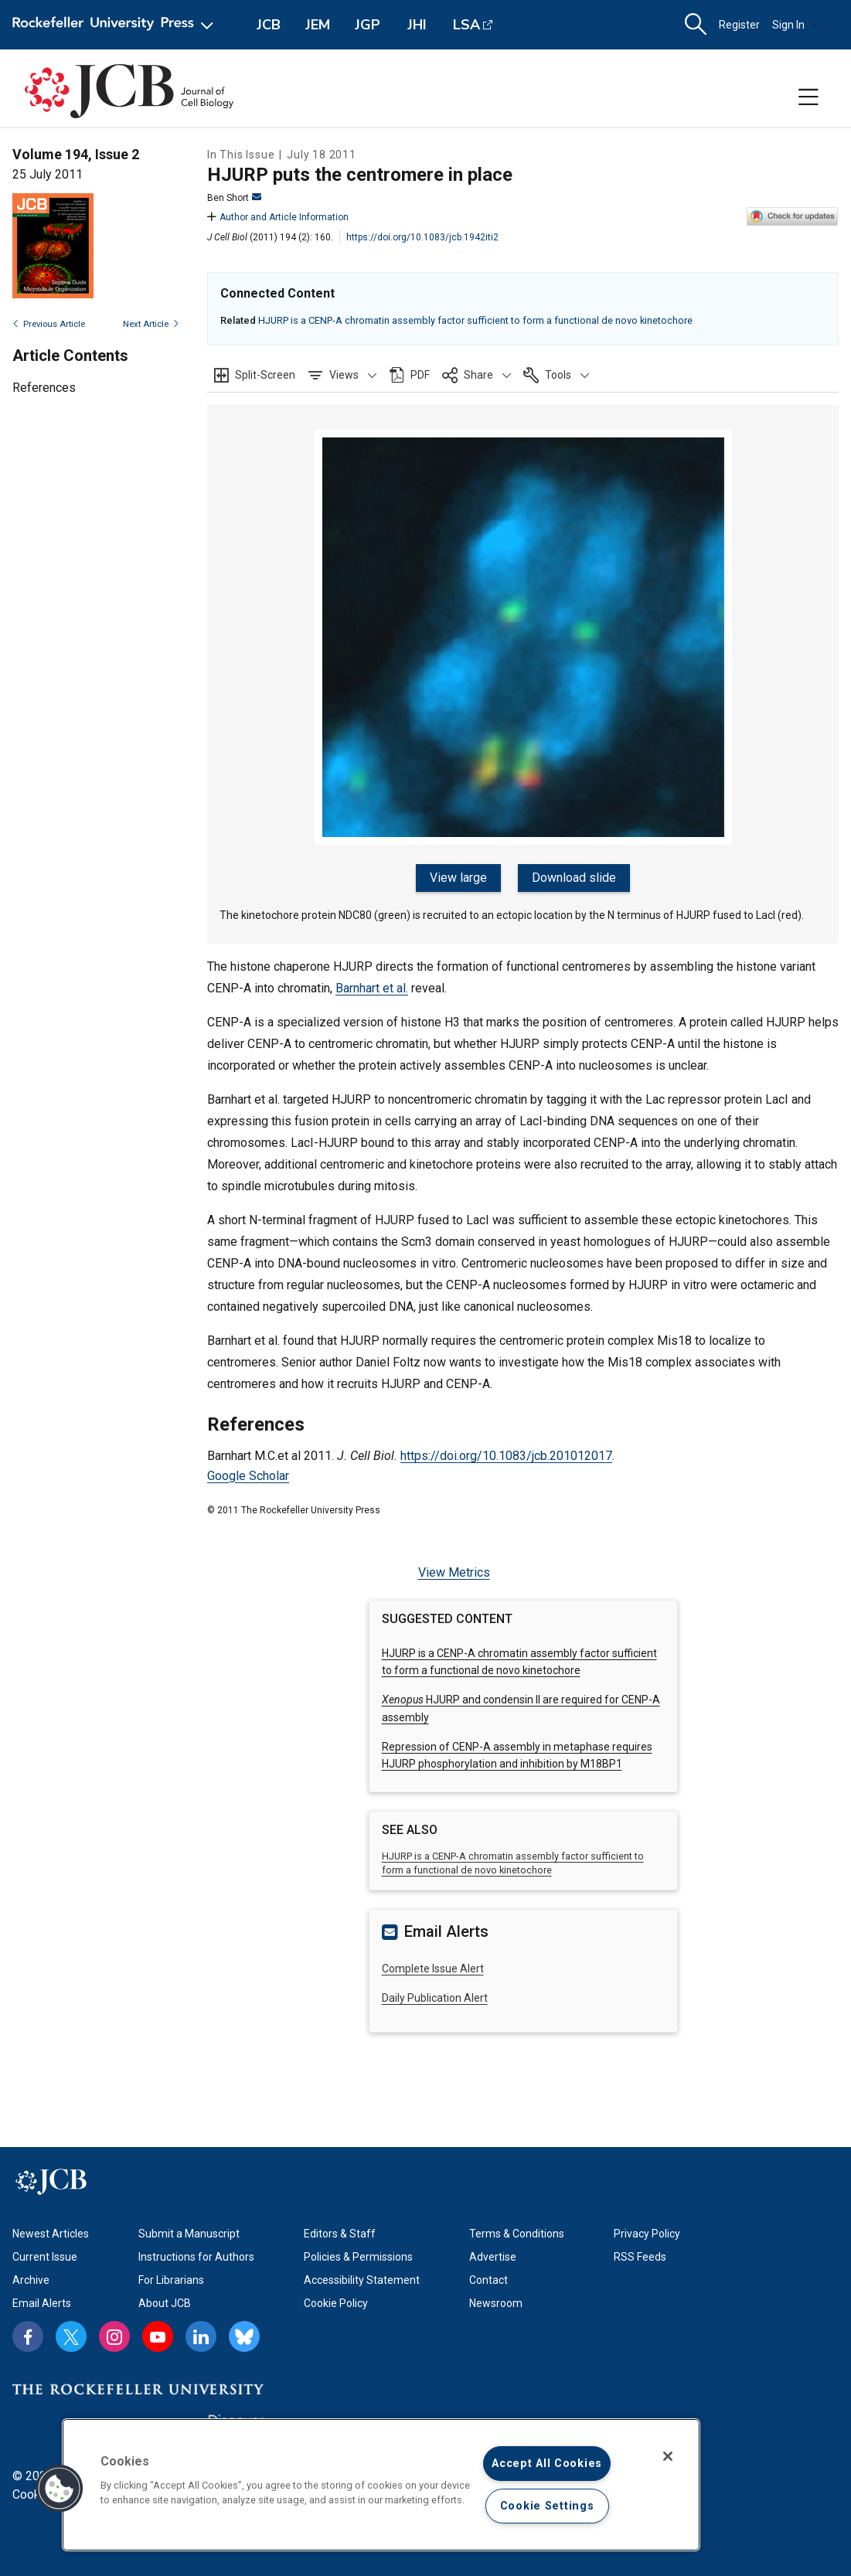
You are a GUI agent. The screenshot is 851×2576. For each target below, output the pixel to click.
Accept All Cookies (547, 2463)
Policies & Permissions (358, 2255)
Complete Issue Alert (433, 1967)
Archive (30, 2278)
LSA (466, 24)
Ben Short (234, 197)
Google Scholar (248, 1473)
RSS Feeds (640, 2255)
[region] (381, 2484)
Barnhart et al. (371, 986)
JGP (367, 24)
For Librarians (171, 2278)
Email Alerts (41, 2301)
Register (739, 24)
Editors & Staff (340, 2232)
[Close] (668, 2456)
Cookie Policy (336, 2301)
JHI (417, 24)
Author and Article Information (278, 217)
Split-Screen (265, 375)
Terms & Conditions (516, 2232)
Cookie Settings (547, 2506)
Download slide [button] (573, 877)
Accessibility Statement (362, 2278)
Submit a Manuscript (189, 2232)
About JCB (164, 2301)
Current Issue (44, 2255)
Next (151, 324)
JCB (269, 24)
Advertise (492, 2255)
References (44, 387)
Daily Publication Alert (435, 1996)
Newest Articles (50, 2232)
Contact (488, 2278)
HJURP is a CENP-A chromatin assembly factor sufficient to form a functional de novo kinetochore (475, 320)
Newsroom (496, 2301)
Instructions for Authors (196, 2255)
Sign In (795, 24)
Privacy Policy (647, 2232)
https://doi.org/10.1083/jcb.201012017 (506, 1454)
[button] (342, 375)
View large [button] (459, 877)
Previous (48, 324)
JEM (317, 24)
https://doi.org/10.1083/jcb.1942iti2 (422, 237)
